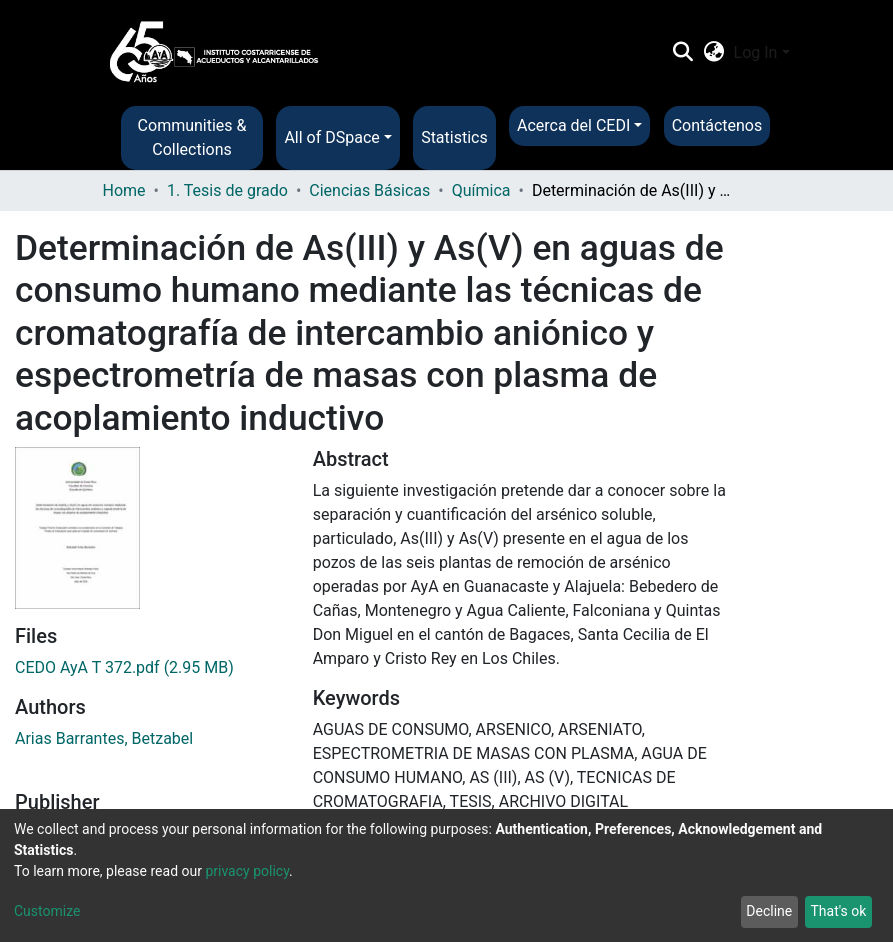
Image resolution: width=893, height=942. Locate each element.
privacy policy (247, 871)
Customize (47, 911)
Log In (756, 52)
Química (481, 190)
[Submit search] (683, 53)
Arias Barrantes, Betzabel (104, 738)
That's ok (838, 911)
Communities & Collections (192, 137)
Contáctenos (717, 125)
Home (124, 190)
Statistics (454, 137)
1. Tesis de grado (227, 190)
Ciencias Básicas (369, 190)
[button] (713, 53)
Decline (769, 911)
